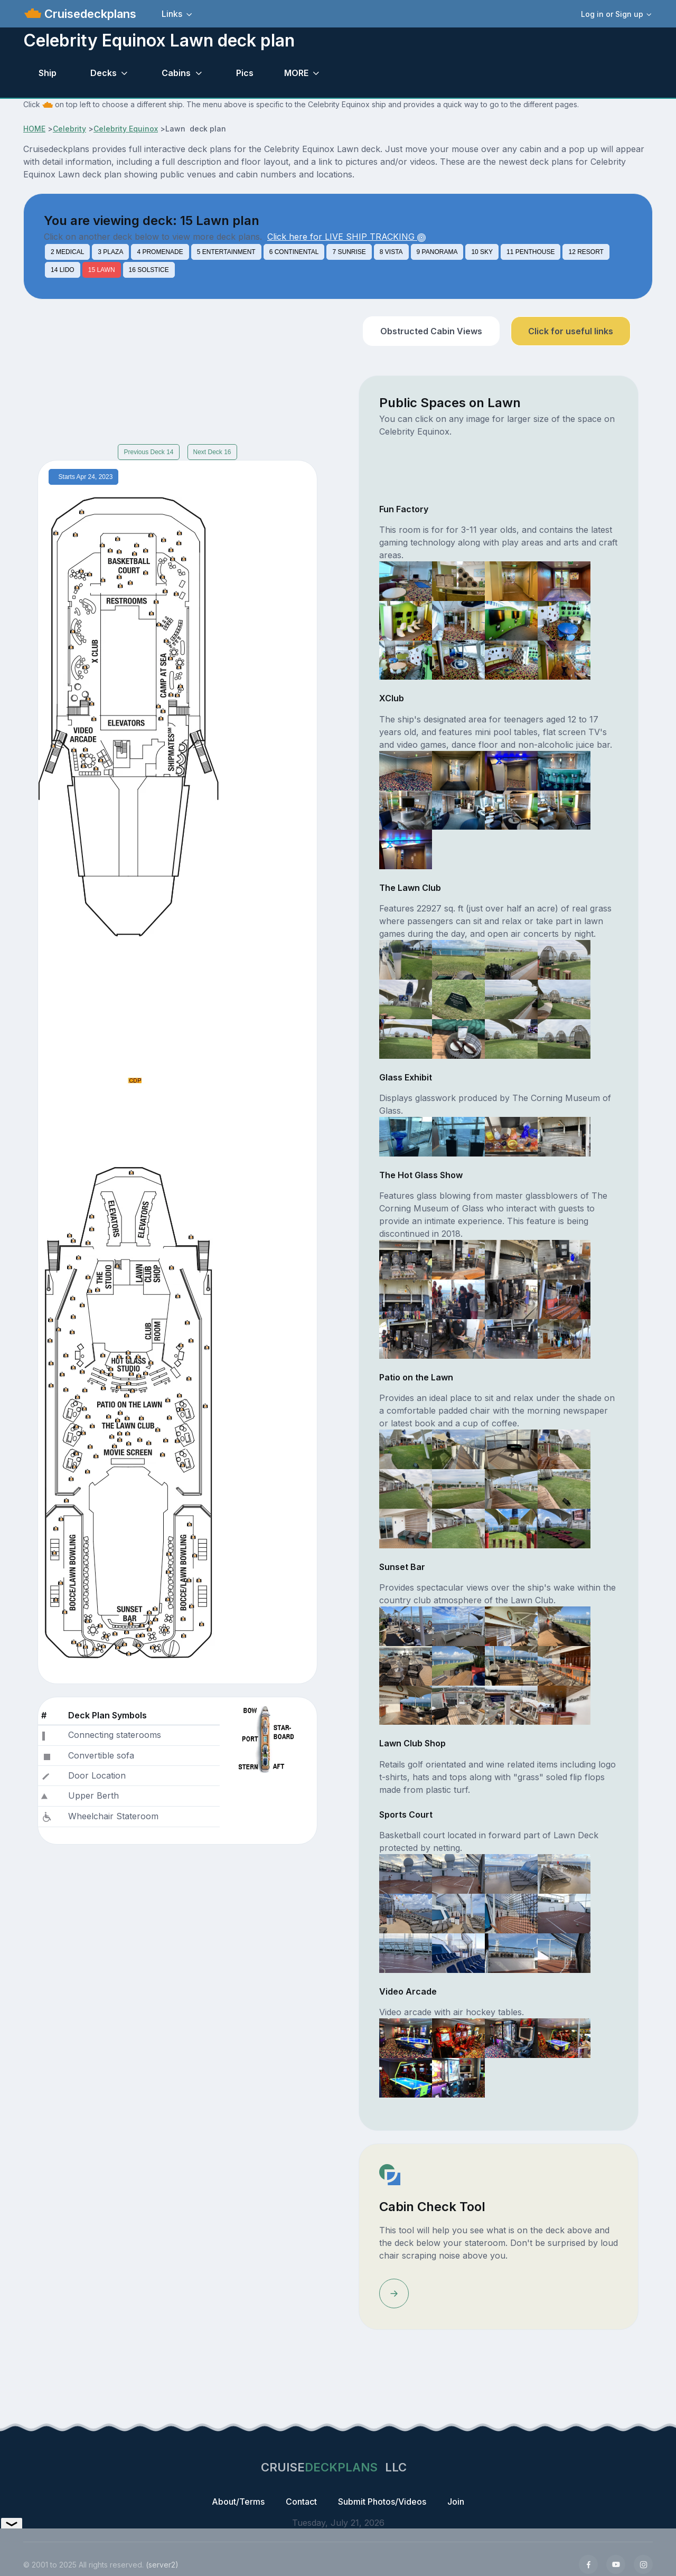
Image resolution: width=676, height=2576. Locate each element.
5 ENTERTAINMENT (226, 252)
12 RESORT (585, 252)
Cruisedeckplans (88, 14)
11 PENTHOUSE (530, 252)
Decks (103, 73)
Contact (301, 2501)
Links (172, 13)
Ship (48, 73)
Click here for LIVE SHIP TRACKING (346, 236)
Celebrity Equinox (125, 128)
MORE (296, 73)
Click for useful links (570, 331)
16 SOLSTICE (149, 270)
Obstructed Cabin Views (431, 331)
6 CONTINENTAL (294, 252)
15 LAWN (101, 270)
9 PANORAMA (437, 252)
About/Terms (238, 2501)
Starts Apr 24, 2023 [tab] (86, 477)
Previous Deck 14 (148, 452)
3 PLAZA (110, 252)
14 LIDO (62, 270)
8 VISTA (391, 252)
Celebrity (69, 128)
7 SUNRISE (348, 252)
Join (455, 2501)
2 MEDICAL (67, 252)
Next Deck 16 (212, 452)
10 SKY (482, 252)
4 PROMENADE (160, 252)
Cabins (176, 73)
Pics (244, 73)
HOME (34, 128)
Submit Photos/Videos (382, 2501)
